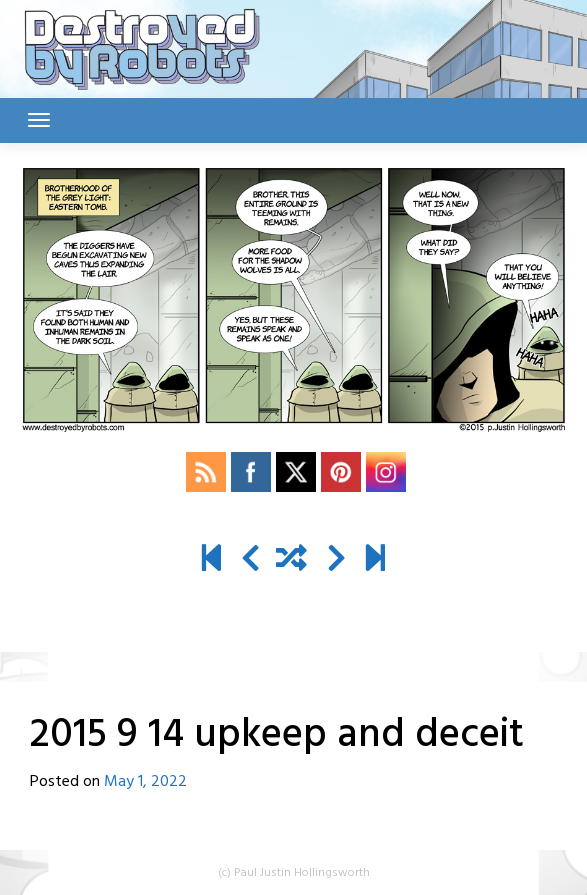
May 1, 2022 (145, 782)
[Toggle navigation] (39, 120)
